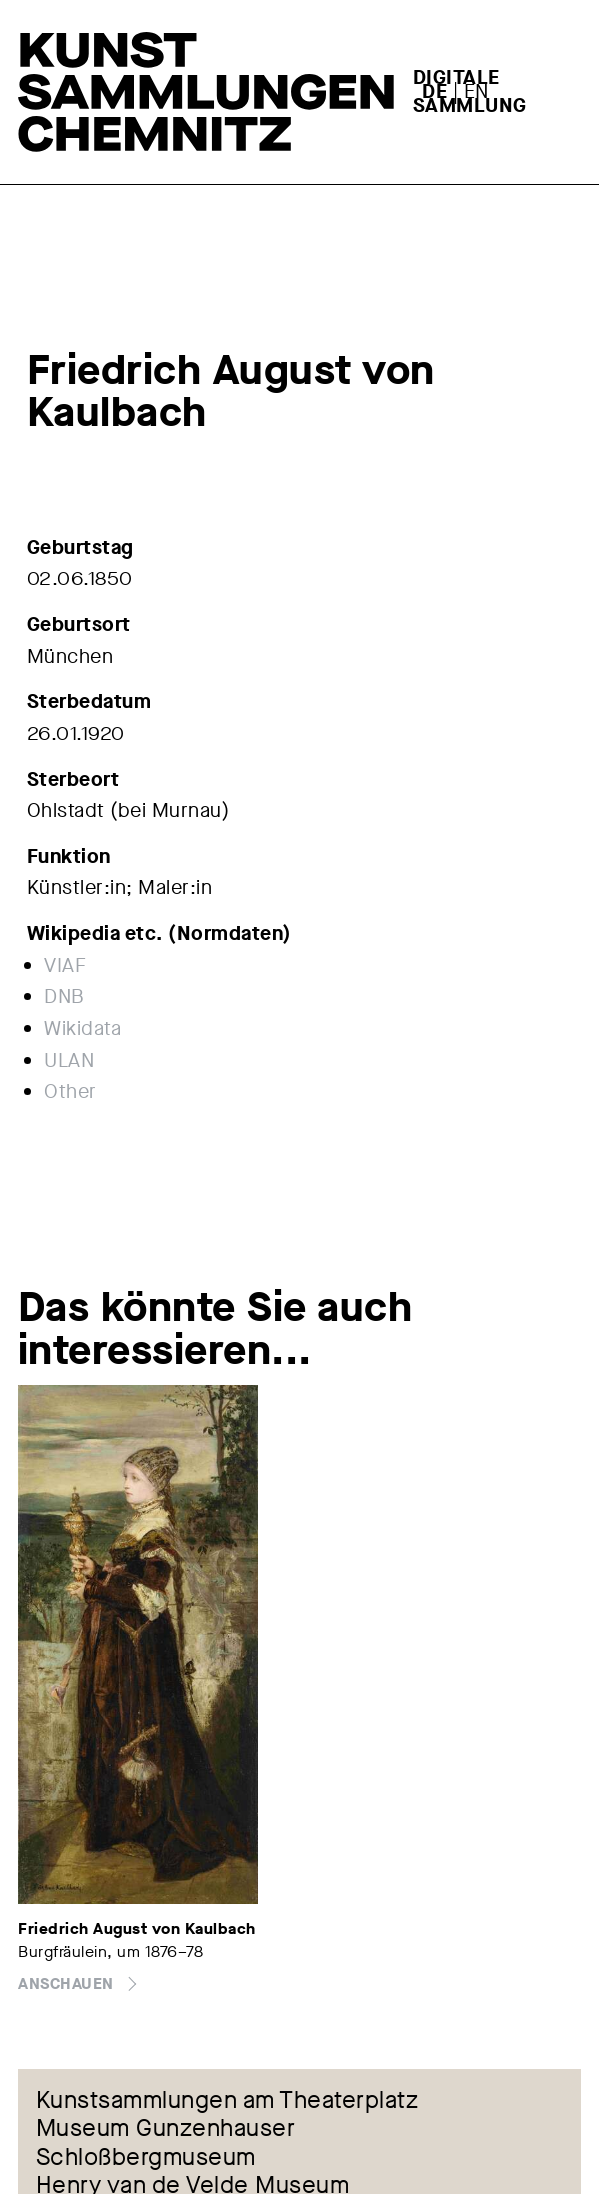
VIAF (65, 965)
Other (70, 1091)
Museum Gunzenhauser (166, 2129)
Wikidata (82, 1028)
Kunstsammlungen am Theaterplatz (227, 2101)
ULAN (69, 1060)
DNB (64, 996)
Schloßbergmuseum (146, 2158)
